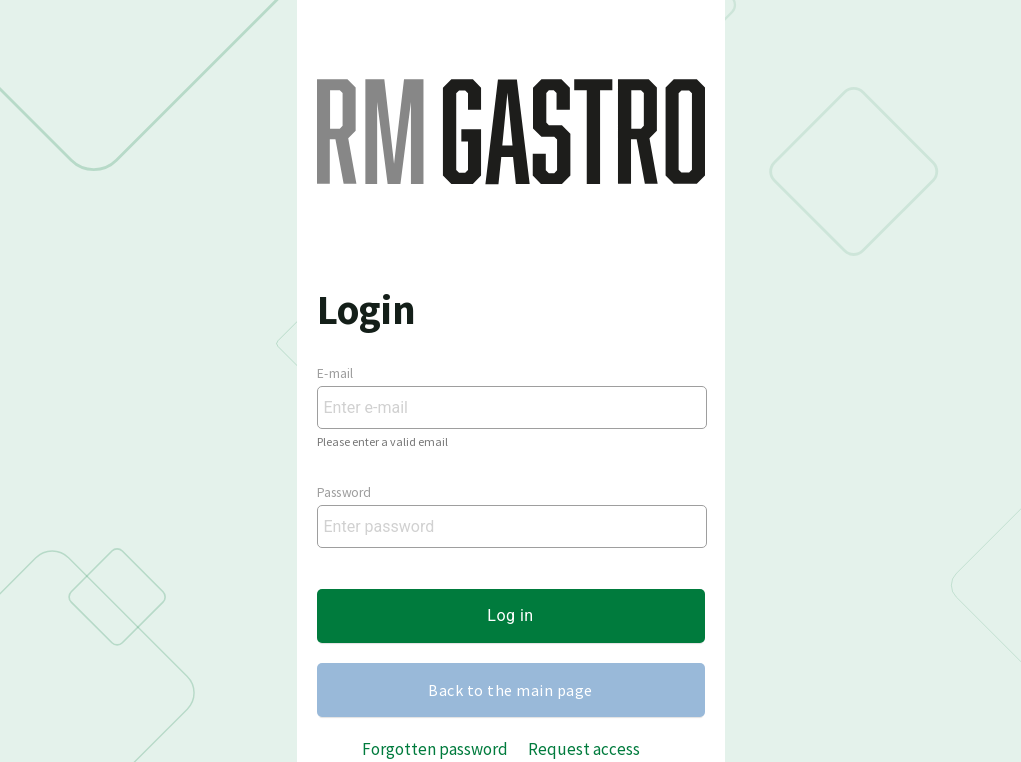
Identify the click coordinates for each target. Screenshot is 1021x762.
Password (344, 493)
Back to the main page (510, 690)
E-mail (335, 374)
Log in (510, 615)
